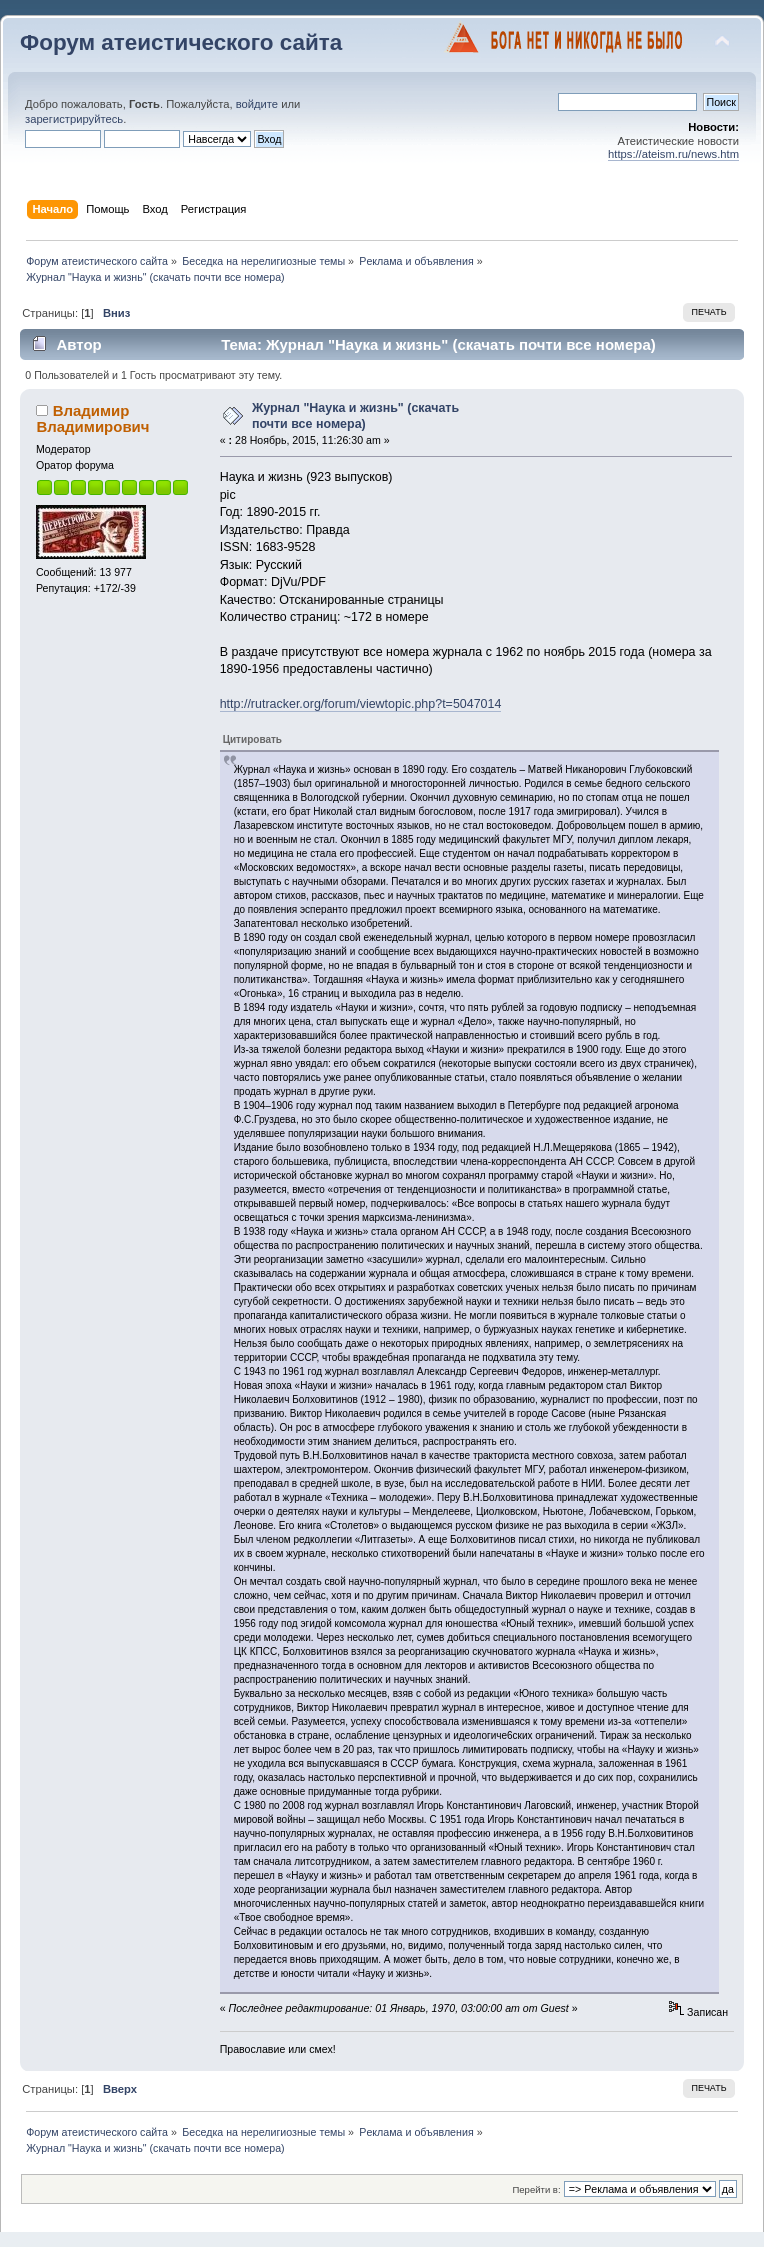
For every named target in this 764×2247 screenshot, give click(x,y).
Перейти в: (536, 2189)
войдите (257, 104)
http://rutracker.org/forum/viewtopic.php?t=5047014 (361, 704)
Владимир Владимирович (92, 418)
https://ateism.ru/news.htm (673, 154)
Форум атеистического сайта (181, 42)
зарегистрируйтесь (74, 119)
